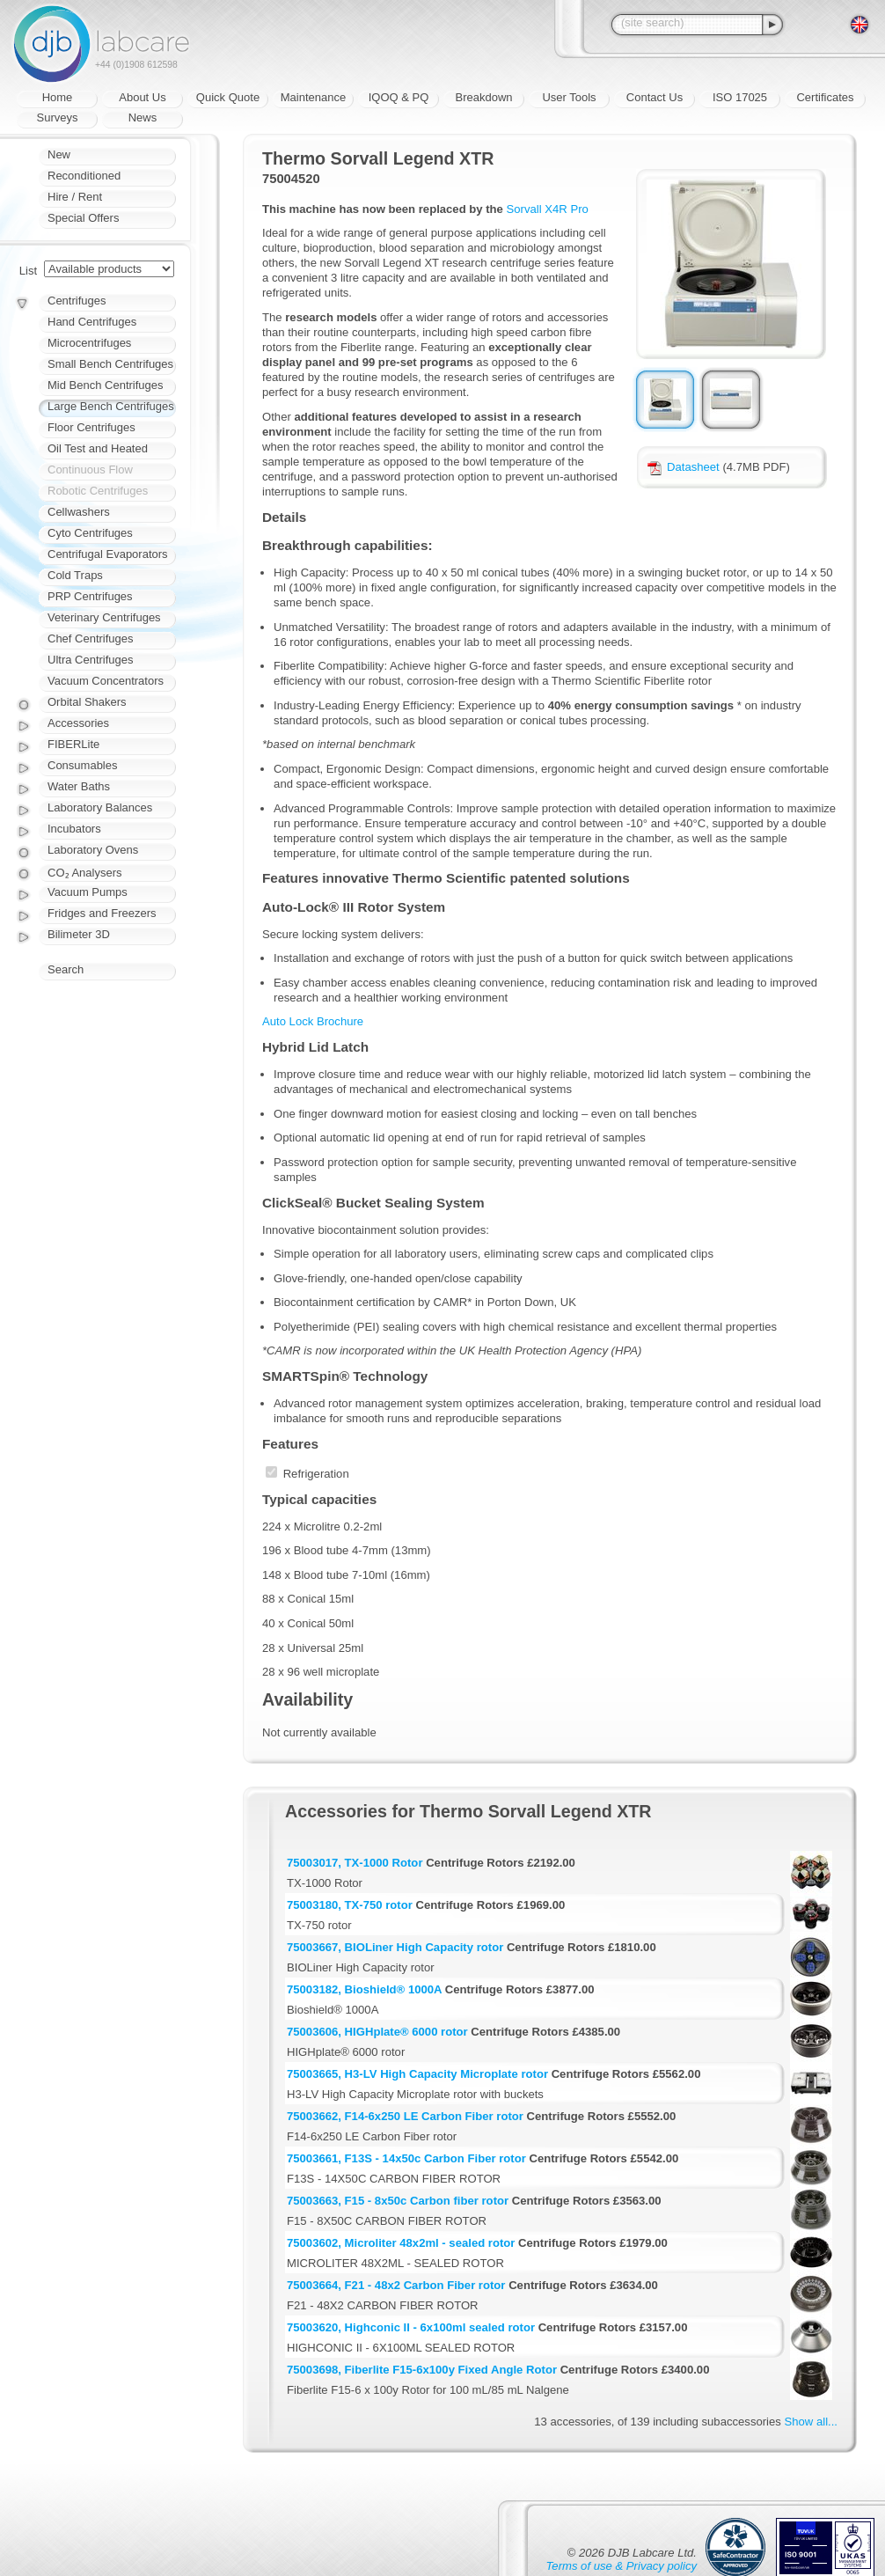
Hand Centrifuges (92, 321)
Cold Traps (75, 575)
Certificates (824, 97)
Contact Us (654, 97)
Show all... (811, 2421)
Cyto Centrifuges (90, 532)
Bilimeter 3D (79, 934)
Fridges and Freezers (102, 913)
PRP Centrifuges (90, 596)
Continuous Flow (90, 469)
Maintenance (313, 97)
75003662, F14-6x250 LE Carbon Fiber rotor (405, 2116)
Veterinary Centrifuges (104, 617)
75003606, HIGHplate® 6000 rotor (377, 2031)
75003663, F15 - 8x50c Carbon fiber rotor (397, 2200)
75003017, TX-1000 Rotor (354, 1862)
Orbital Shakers (87, 701)
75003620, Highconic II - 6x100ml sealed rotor (411, 2327)
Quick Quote (228, 97)
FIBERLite (73, 744)
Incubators (74, 828)
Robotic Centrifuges (98, 490)
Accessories (78, 723)
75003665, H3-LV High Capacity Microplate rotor (417, 2074)
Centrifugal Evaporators (108, 554)
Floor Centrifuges (91, 427)
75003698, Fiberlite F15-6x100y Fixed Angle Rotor (422, 2369)
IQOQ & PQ (399, 97)
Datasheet (683, 466)
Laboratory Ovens (93, 849)
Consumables (83, 765)
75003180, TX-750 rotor (350, 1905)
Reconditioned (84, 175)
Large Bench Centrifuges (111, 406)
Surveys (57, 117)
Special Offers (83, 217)
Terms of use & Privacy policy (621, 2565)
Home (57, 97)
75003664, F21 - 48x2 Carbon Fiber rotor (396, 2285)
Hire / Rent (75, 196)
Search (66, 969)
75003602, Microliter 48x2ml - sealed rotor (401, 2242)
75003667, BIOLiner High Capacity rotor (395, 1947)
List (28, 270)
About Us (142, 97)
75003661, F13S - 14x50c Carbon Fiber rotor (406, 2158)
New (59, 154)
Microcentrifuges (89, 342)
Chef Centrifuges (91, 638)
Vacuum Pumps (88, 892)
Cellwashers (79, 511)
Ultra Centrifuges (91, 659)
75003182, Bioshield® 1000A (364, 1989)
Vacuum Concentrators (106, 680)
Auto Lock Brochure (312, 1021)
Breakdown (483, 97)
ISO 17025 (740, 97)
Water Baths (79, 786)
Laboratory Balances (100, 807)
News (142, 117)
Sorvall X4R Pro (548, 209)
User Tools (569, 97)
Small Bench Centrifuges (110, 364)
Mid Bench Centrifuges (106, 385)
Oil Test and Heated (98, 448)
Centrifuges (77, 300)
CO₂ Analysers (84, 872)
